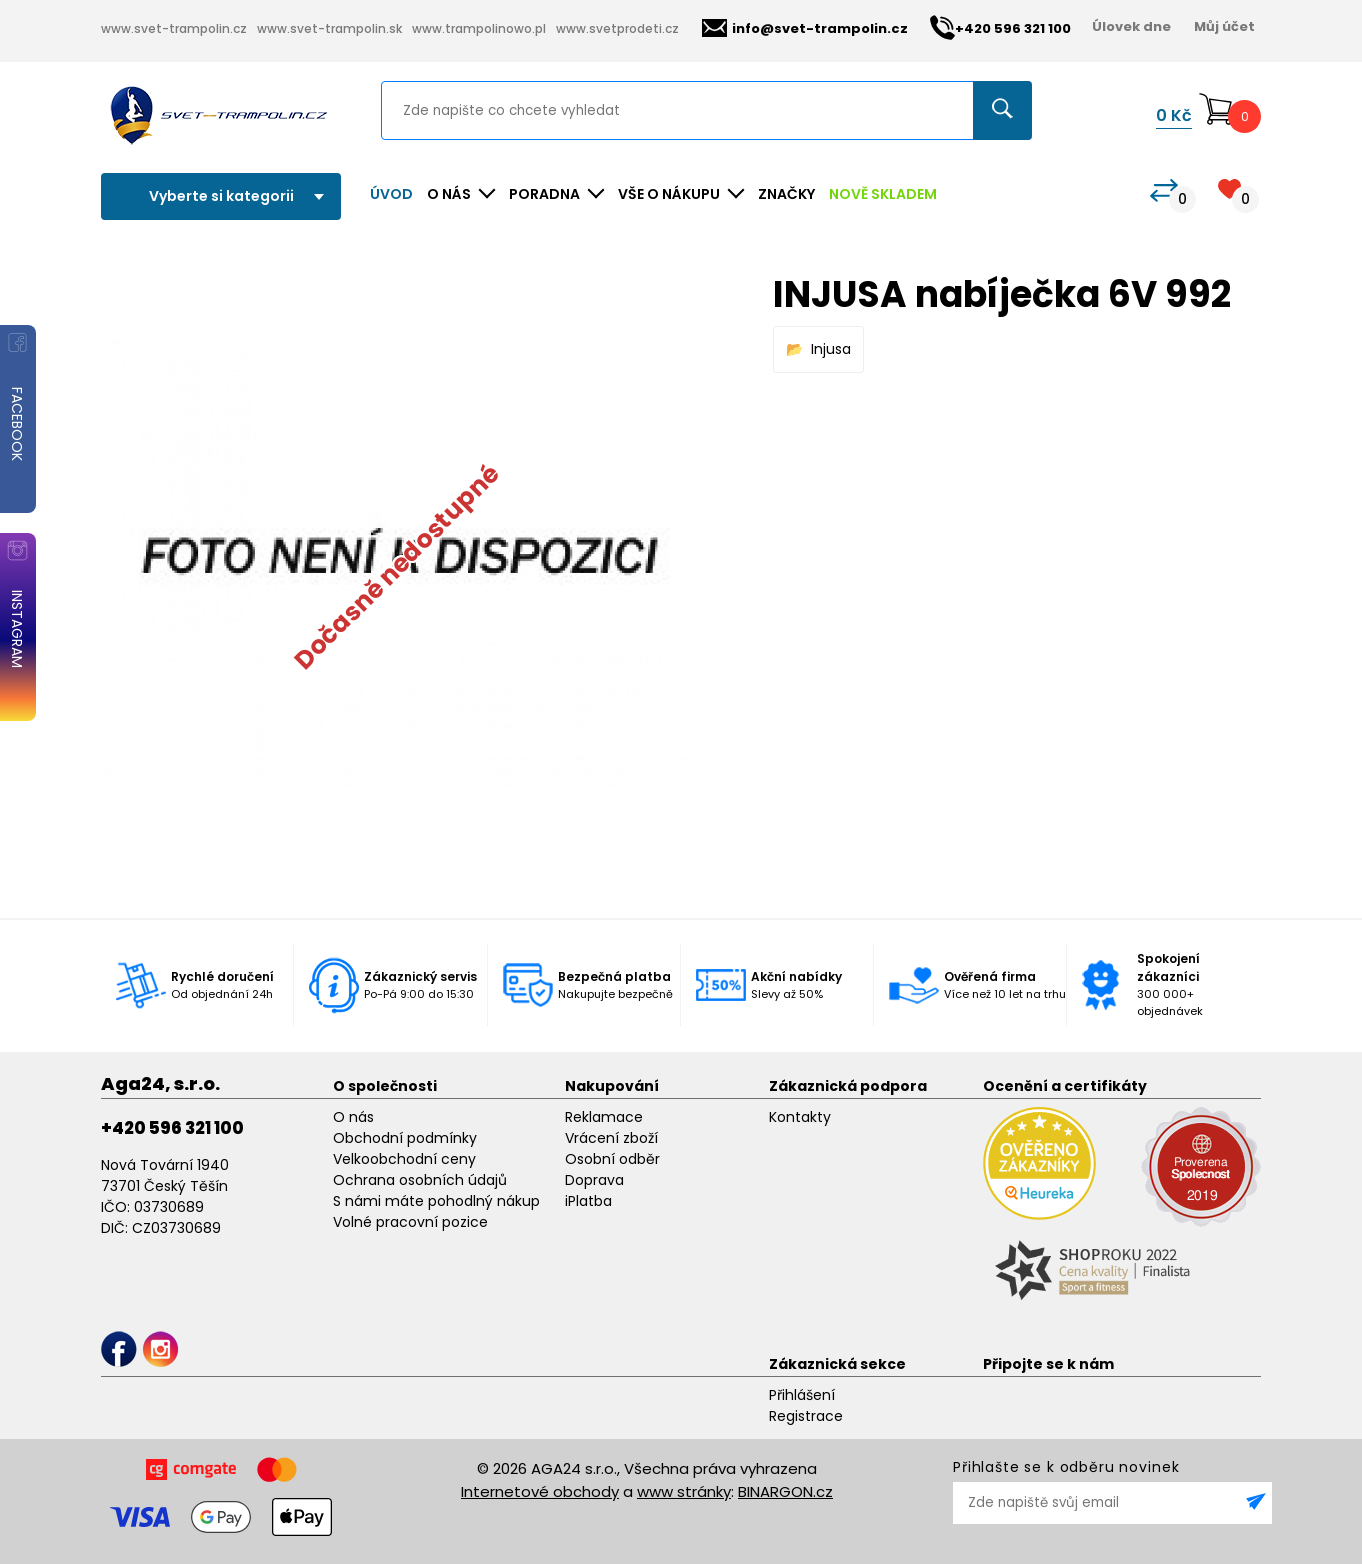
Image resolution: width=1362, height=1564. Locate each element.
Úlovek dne (1131, 26)
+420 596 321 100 (172, 1128)
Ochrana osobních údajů (420, 1180)
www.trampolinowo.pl (479, 28)
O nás (353, 1117)
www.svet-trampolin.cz (174, 28)
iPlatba (588, 1201)
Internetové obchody (540, 1491)
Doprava (594, 1180)
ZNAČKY (786, 194)
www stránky (684, 1491)
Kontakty (800, 1117)
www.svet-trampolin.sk (329, 28)
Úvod (391, 194)
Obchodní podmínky (405, 1138)
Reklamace (604, 1117)
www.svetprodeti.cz (617, 28)
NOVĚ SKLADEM (883, 194)
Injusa (831, 349)
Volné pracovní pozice (410, 1222)
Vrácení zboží (611, 1138)
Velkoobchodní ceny (404, 1159)
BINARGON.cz (785, 1491)
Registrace (806, 1416)
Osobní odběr (612, 1159)
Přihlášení (802, 1395)
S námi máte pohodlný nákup (436, 1201)
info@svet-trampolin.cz (805, 28)
